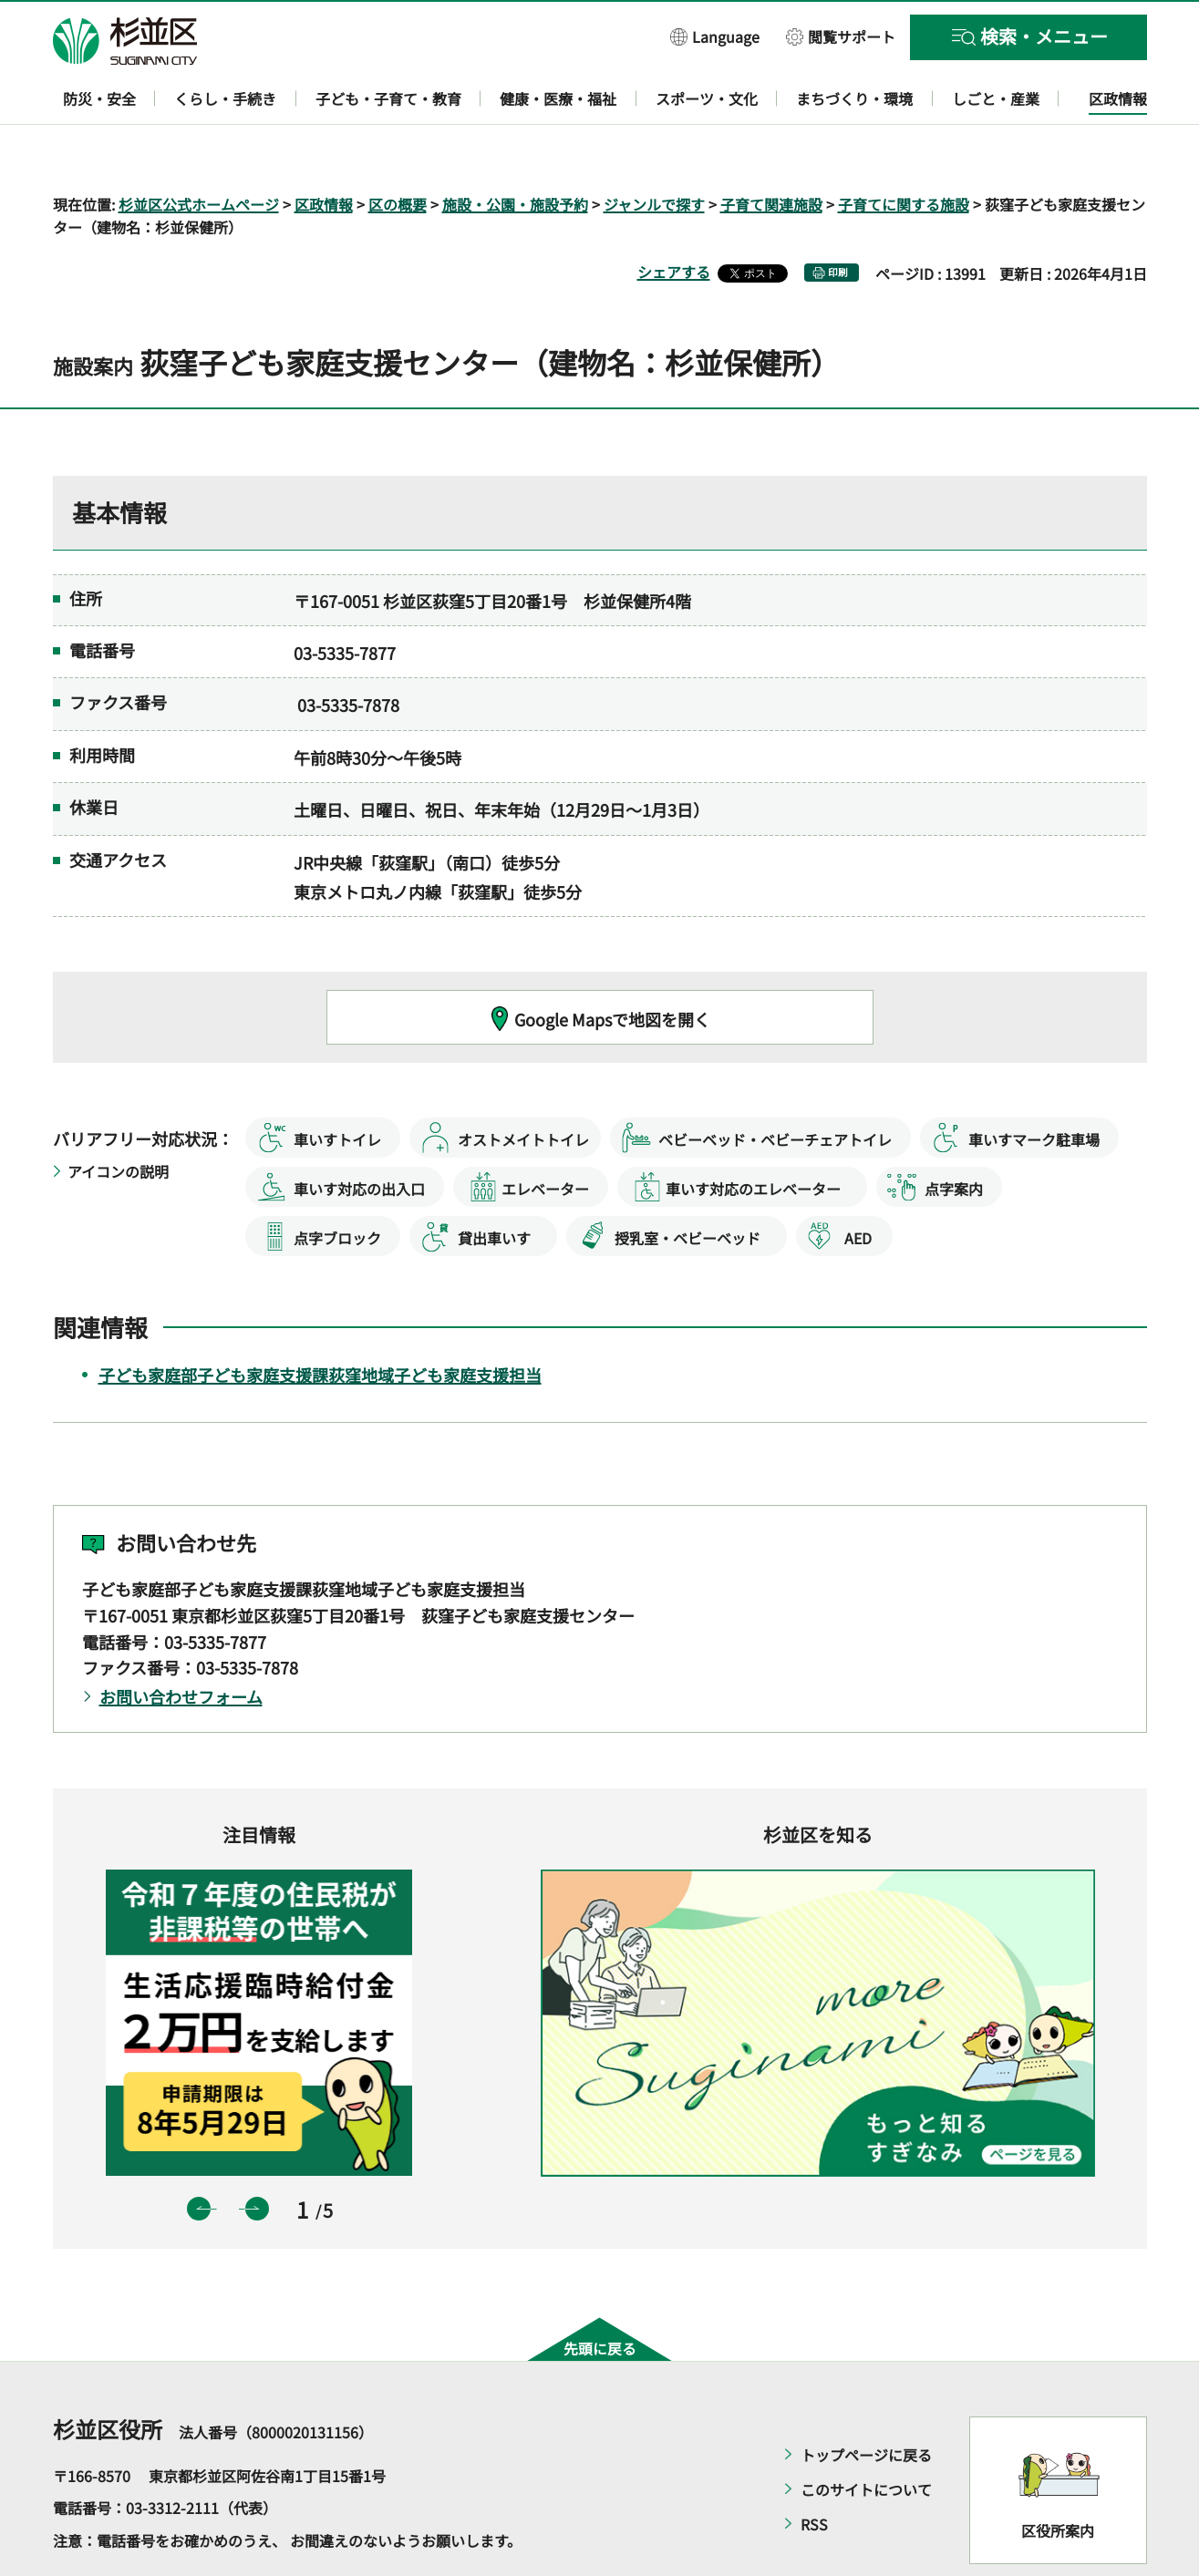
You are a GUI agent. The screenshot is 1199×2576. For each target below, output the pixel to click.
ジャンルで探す (654, 151)
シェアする (673, 219)
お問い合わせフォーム (181, 1644)
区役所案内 (1057, 2478)
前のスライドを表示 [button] (199, 2156)
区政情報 (324, 151)
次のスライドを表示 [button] (257, 2156)
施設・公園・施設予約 (515, 151)
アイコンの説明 (118, 1119)
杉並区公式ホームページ (199, 151)
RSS (814, 2471)
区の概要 (397, 151)
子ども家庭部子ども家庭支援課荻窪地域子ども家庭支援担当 (320, 1322)
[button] (714, 36)
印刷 (838, 220)
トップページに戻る (866, 2402)
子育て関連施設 (771, 151)
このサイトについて (866, 2436)
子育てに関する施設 (903, 151)
